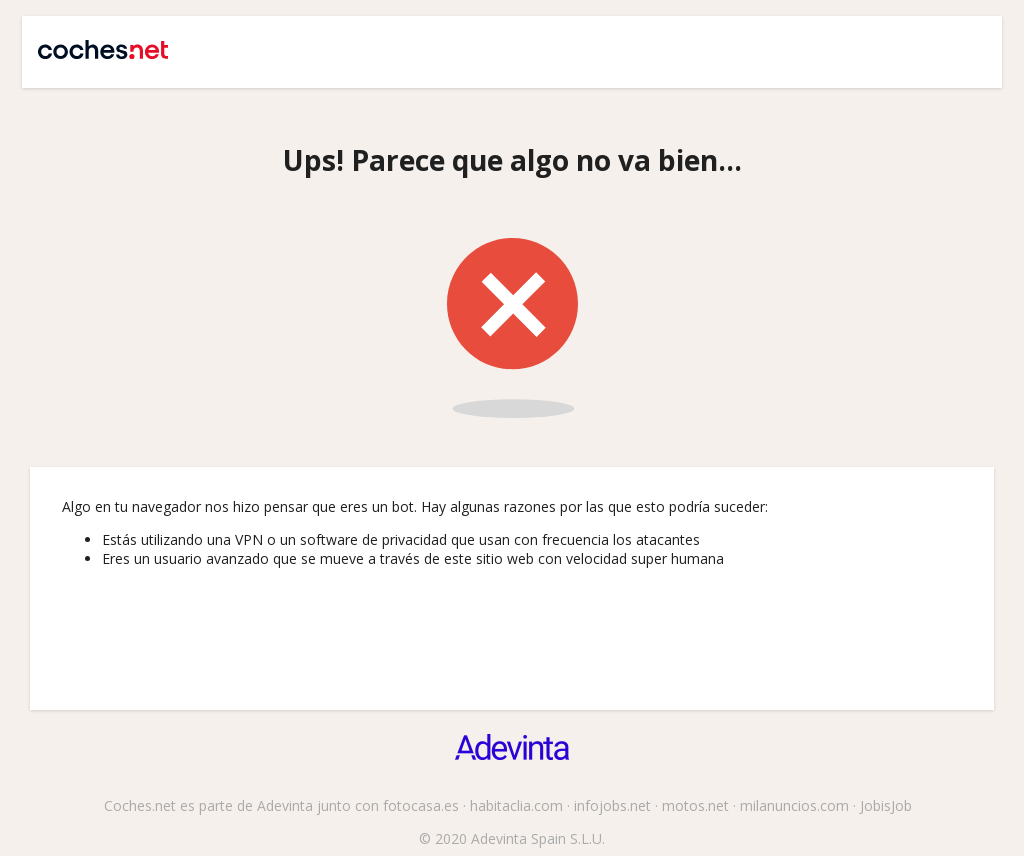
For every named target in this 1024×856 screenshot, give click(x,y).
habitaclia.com (516, 805)
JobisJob (886, 805)
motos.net (695, 805)
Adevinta (285, 805)
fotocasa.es (421, 805)
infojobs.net (612, 805)
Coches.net (93, 42)
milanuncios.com (794, 805)
